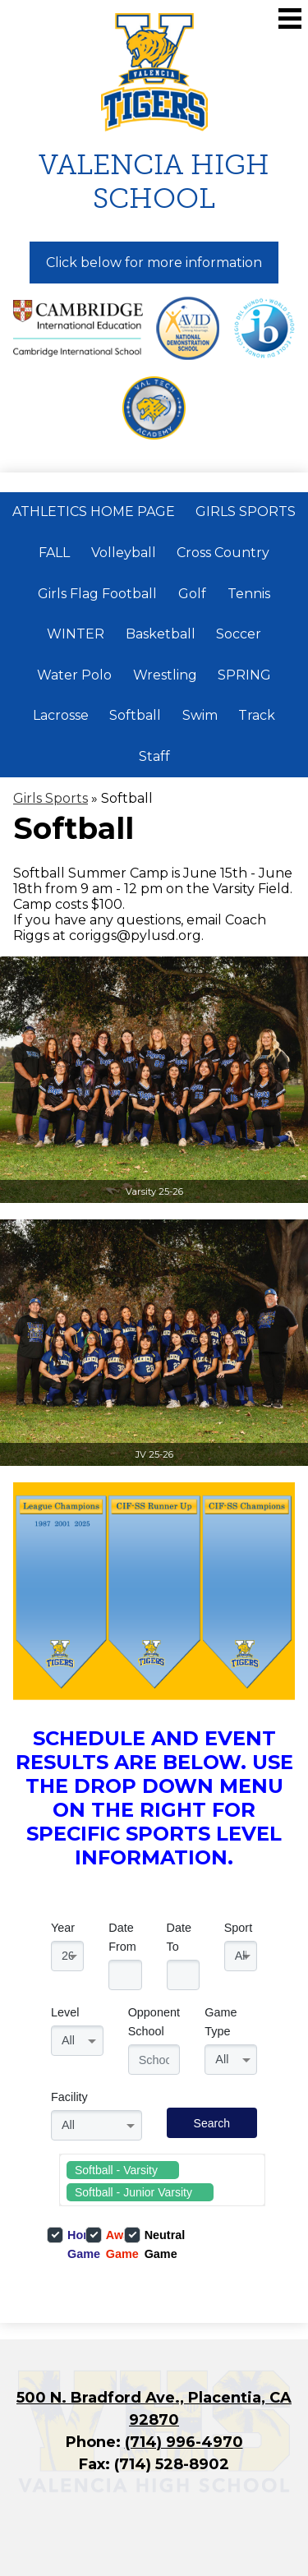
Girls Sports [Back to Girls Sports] (50, 798)
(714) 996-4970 (184, 2442)
